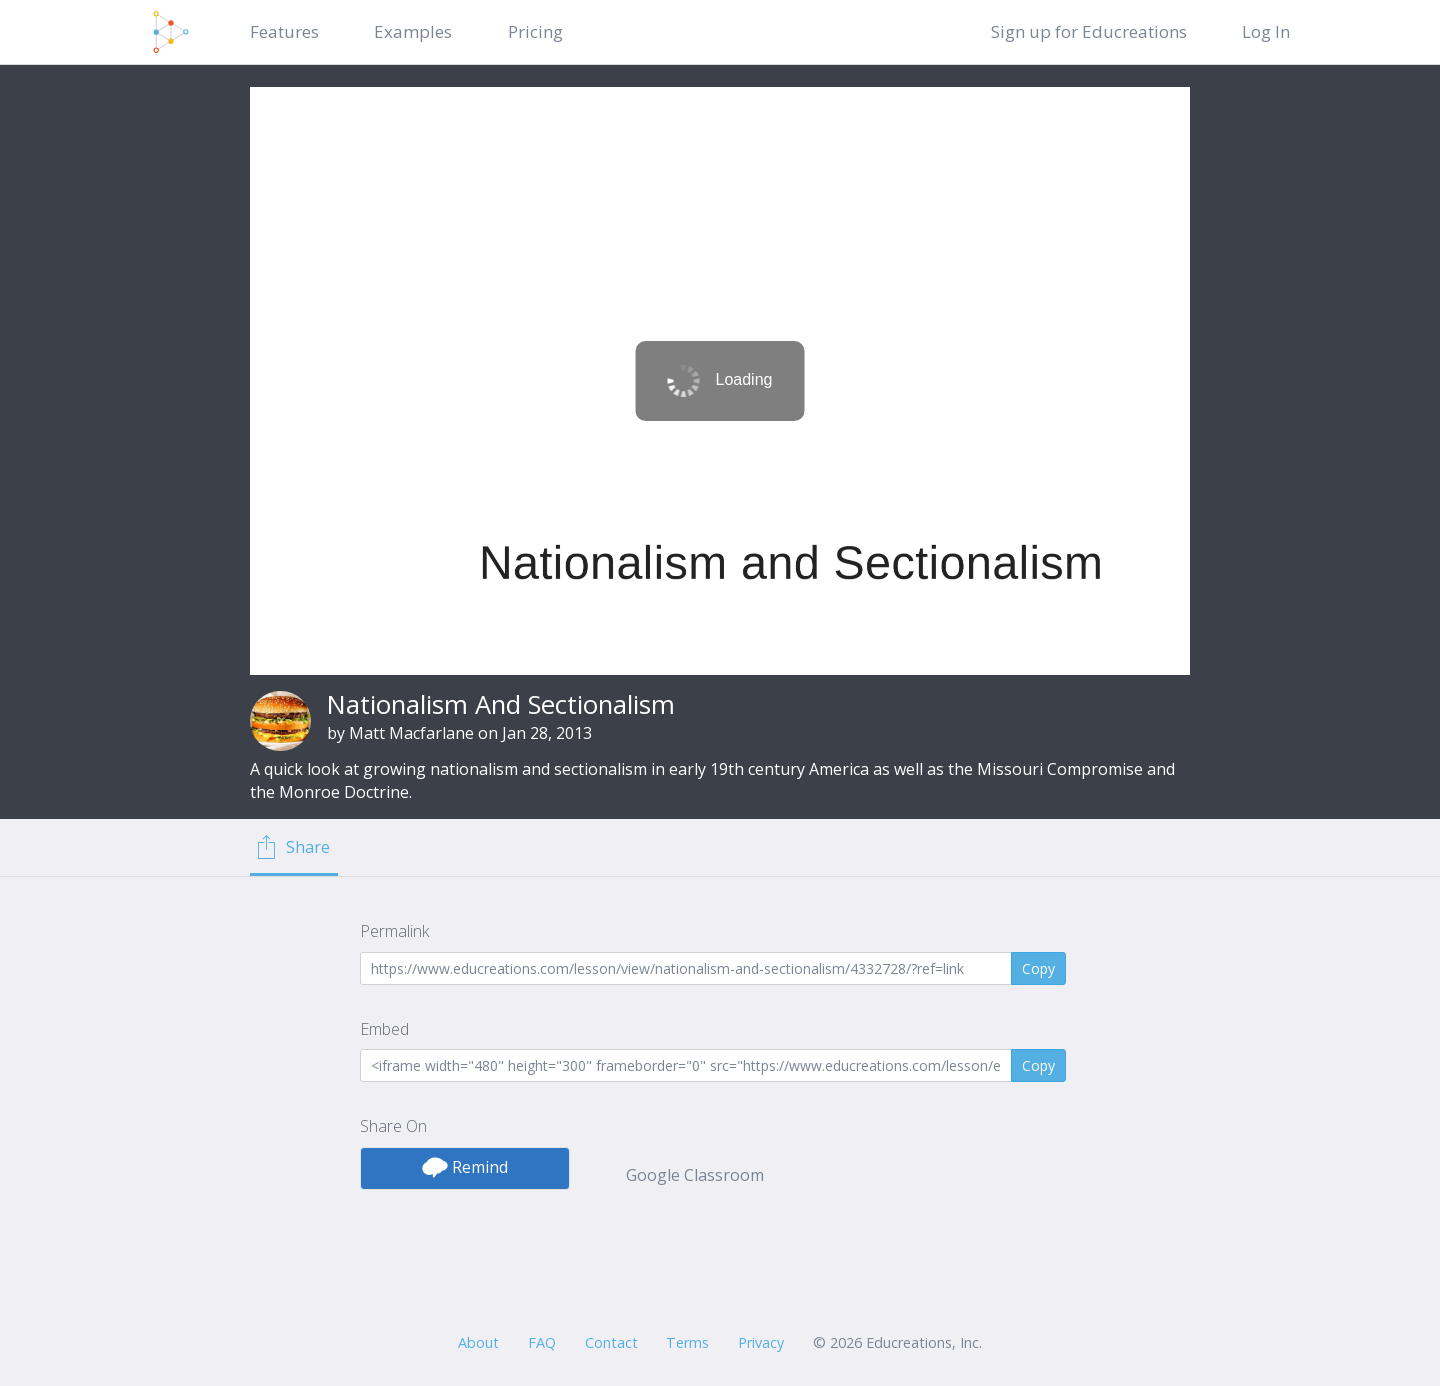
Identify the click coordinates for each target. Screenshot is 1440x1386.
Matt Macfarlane (411, 733)
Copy (1038, 968)
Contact (611, 1342)
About (478, 1342)
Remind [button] (465, 1167)
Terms (687, 1342)
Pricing (535, 31)
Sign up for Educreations (1089, 31)
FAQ (542, 1342)
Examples (413, 31)
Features (284, 31)
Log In (1266, 31)
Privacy (761, 1342)
